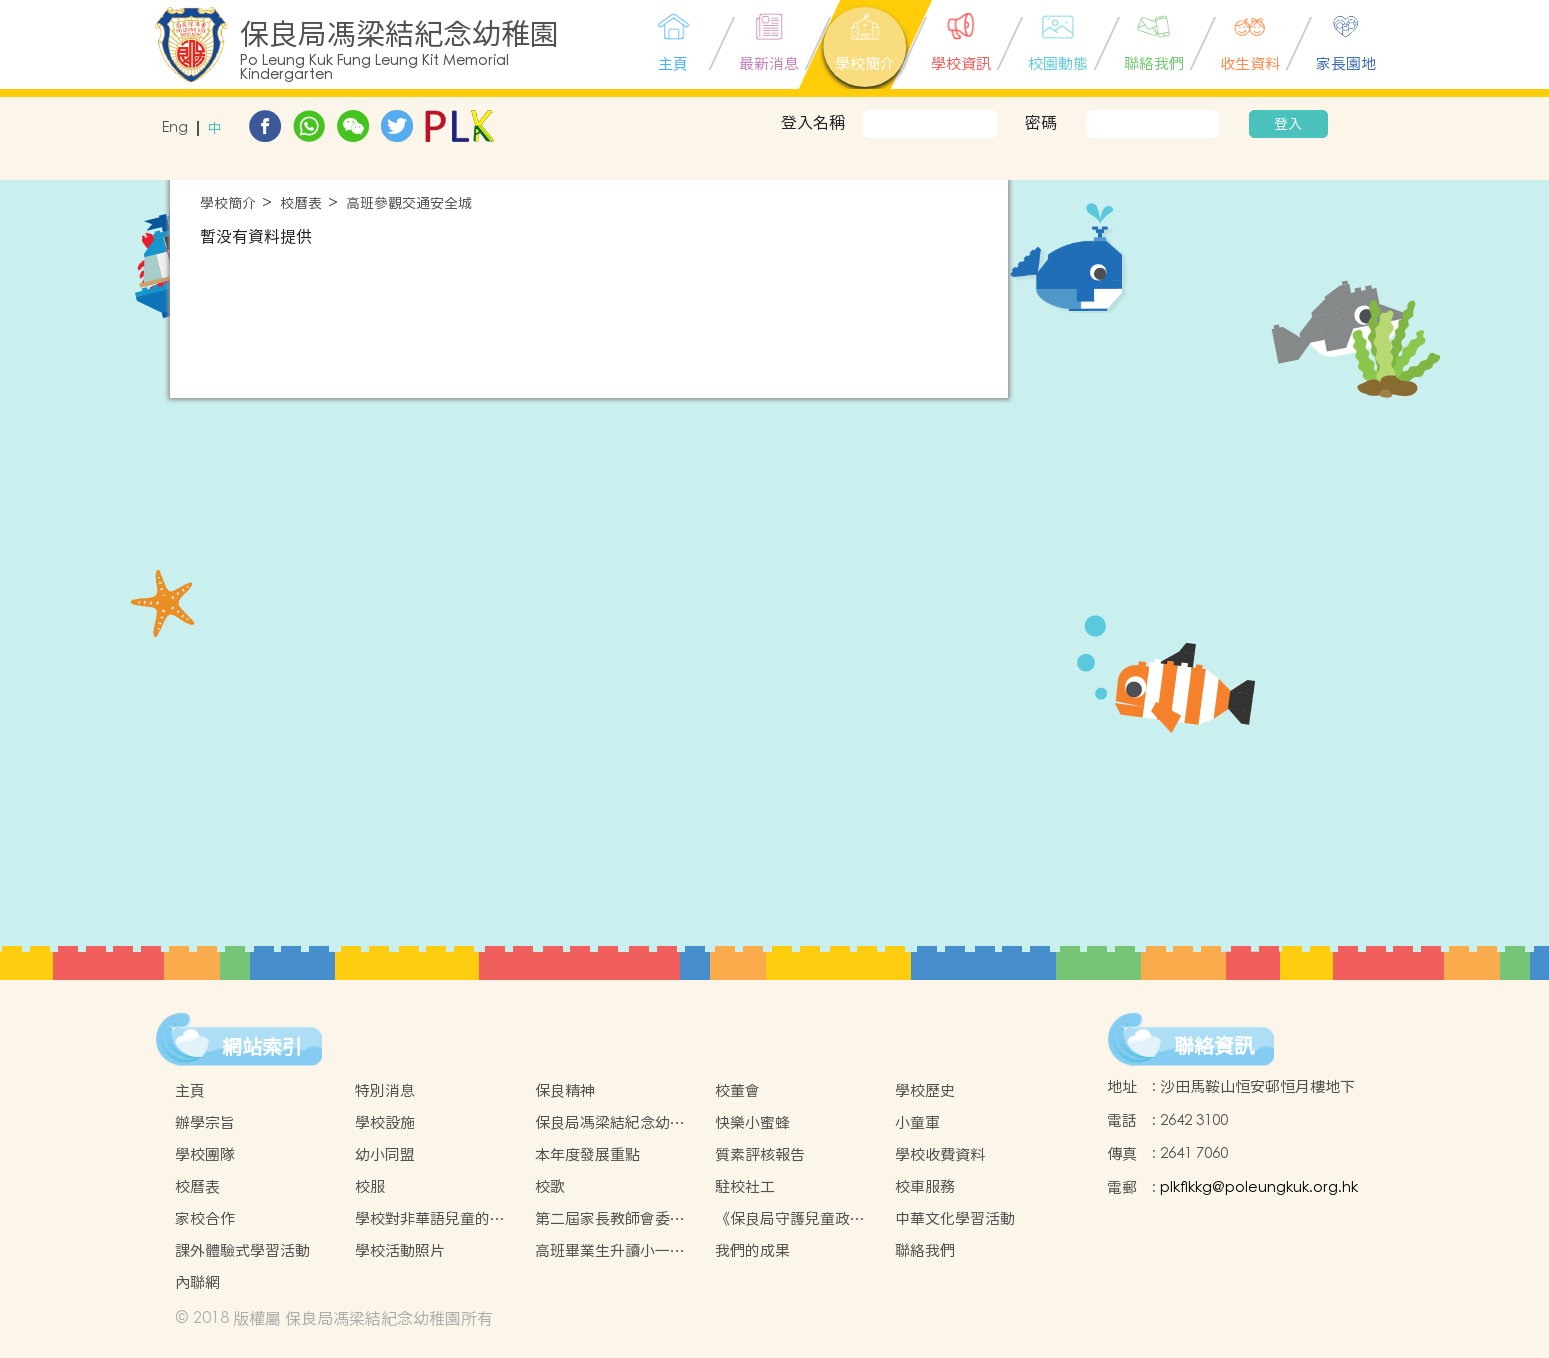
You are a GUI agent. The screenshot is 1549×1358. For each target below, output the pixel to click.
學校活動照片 (400, 1250)
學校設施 (385, 1122)
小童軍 (917, 1122)
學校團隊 (205, 1154)
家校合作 (205, 1218)
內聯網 (197, 1282)
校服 (370, 1186)
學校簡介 (228, 203)
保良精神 (565, 1090)
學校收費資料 (940, 1154)
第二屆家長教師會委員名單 (610, 1219)
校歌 (550, 1186)
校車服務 (925, 1186)
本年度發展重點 (587, 1154)
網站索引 (262, 1047)
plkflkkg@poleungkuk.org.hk (1259, 1187)
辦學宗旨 (205, 1122)
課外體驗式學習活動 (242, 1250)
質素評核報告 (760, 1154)
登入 (1288, 124)
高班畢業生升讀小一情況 (610, 1251)
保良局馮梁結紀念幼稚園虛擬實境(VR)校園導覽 (610, 1123)
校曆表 (301, 203)
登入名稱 (813, 122)
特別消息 (385, 1090)
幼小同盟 (385, 1154)
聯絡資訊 (1214, 1046)
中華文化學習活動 (955, 1218)
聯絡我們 (925, 1250)
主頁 (190, 1090)
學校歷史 (925, 1090)
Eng (175, 128)
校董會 (737, 1090)
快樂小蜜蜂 (752, 1122)
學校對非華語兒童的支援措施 (430, 1219)
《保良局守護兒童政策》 (782, 1219)
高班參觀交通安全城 (409, 203)
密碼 (1041, 122)
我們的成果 (752, 1250)
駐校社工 (745, 1186)
